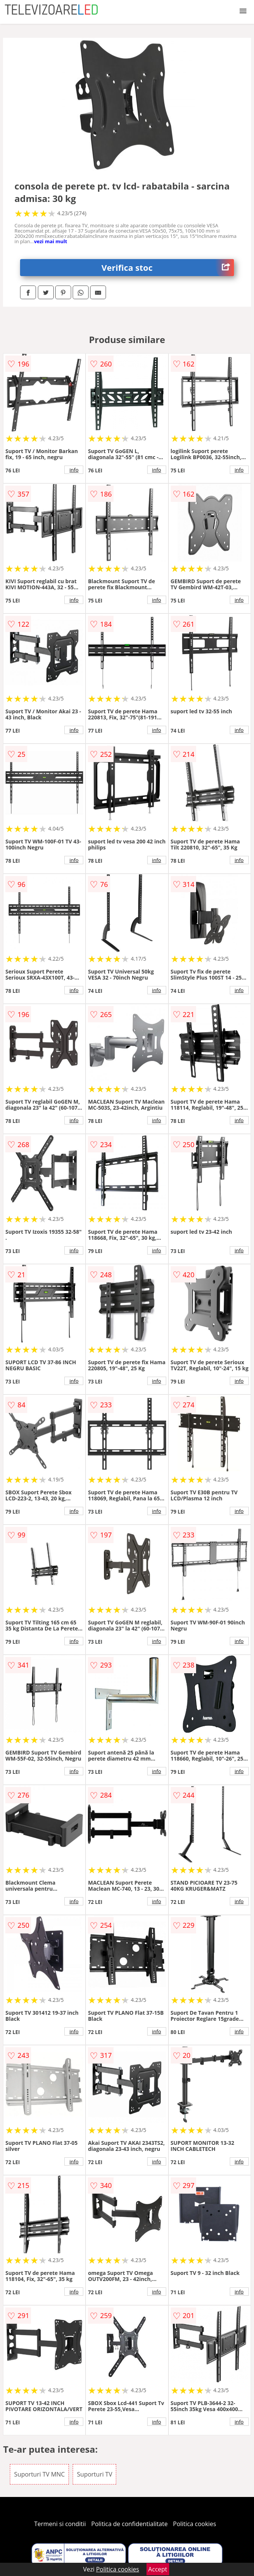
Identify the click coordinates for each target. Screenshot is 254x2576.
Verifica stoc (167, 267)
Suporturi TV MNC (39, 2474)
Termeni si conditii (60, 2524)
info (73, 469)
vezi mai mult (50, 241)
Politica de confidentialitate (129, 2524)
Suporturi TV (94, 2474)
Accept (157, 2569)
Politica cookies (194, 2524)
